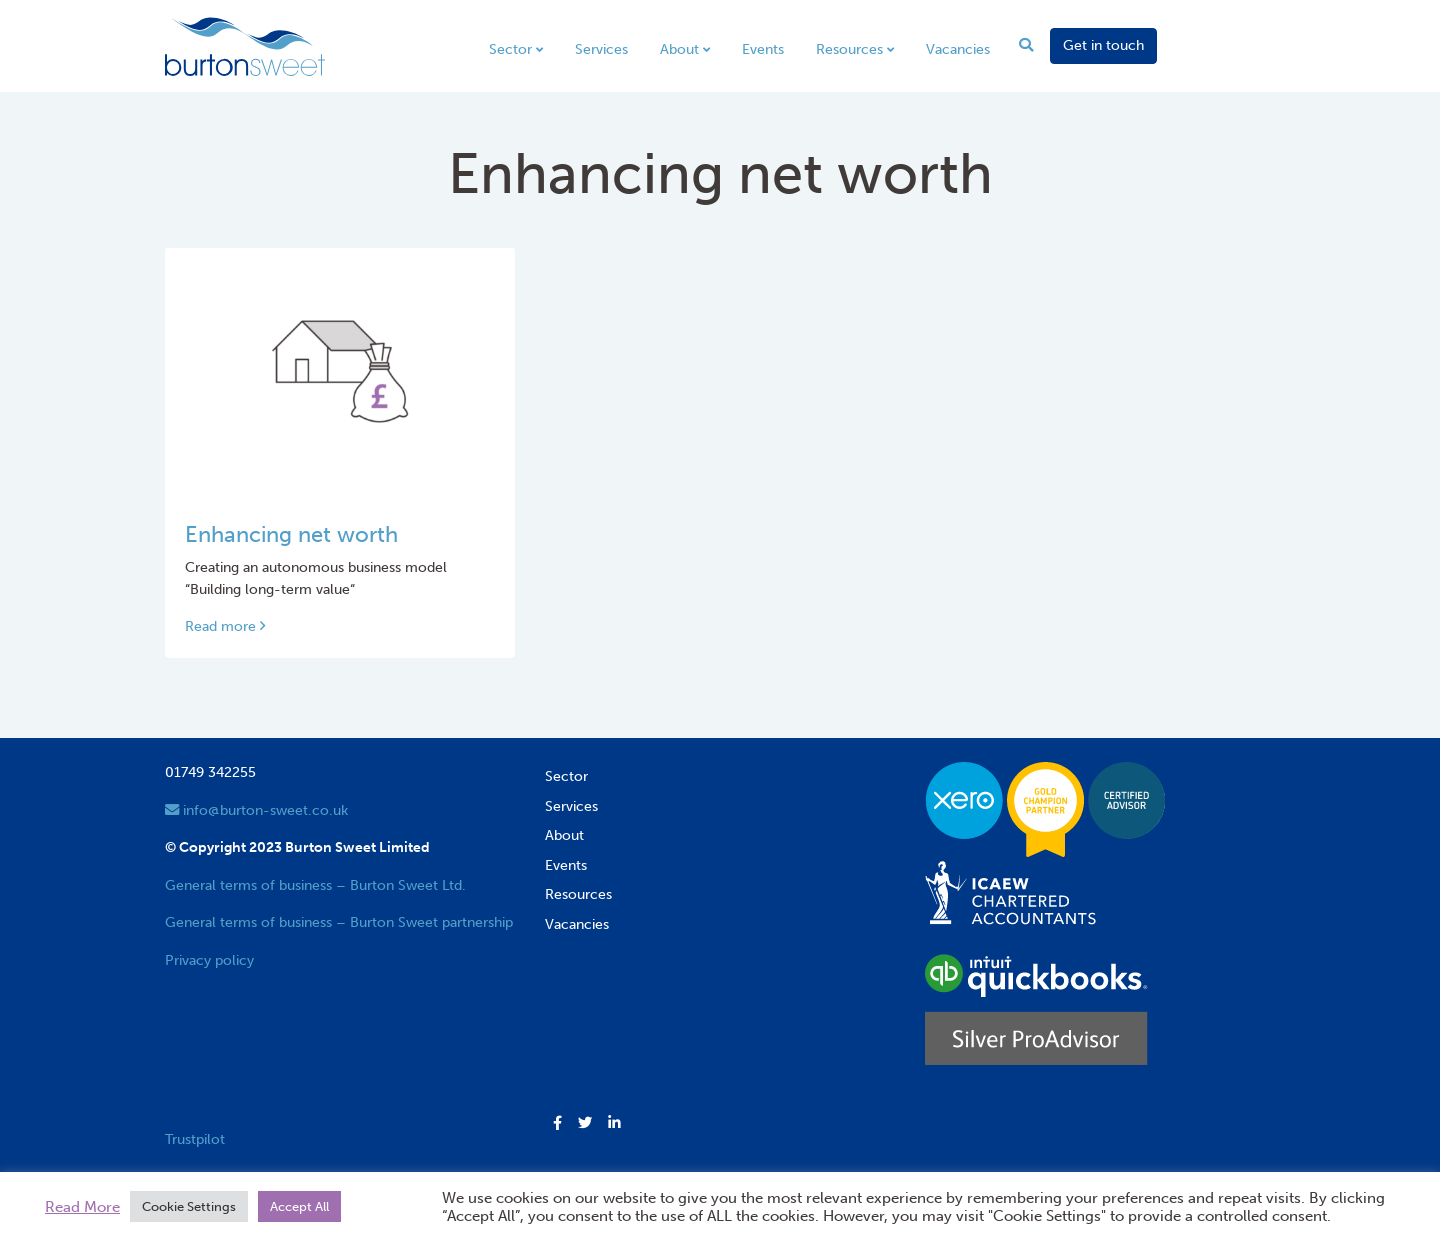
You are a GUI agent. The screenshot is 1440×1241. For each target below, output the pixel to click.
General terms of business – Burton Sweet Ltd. (315, 885)
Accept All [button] (299, 1206)
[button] (557, 1124)
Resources (849, 49)
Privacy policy (209, 960)
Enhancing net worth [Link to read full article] (291, 535)
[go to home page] (245, 45)
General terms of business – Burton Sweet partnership (339, 922)
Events (763, 49)
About (679, 49)
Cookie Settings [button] (189, 1206)
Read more (225, 626)
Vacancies (958, 49)
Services (601, 49)
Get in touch (1103, 45)
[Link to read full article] (340, 371)
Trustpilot (195, 1139)
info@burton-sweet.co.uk (256, 810)
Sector (510, 49)
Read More (82, 1207)
